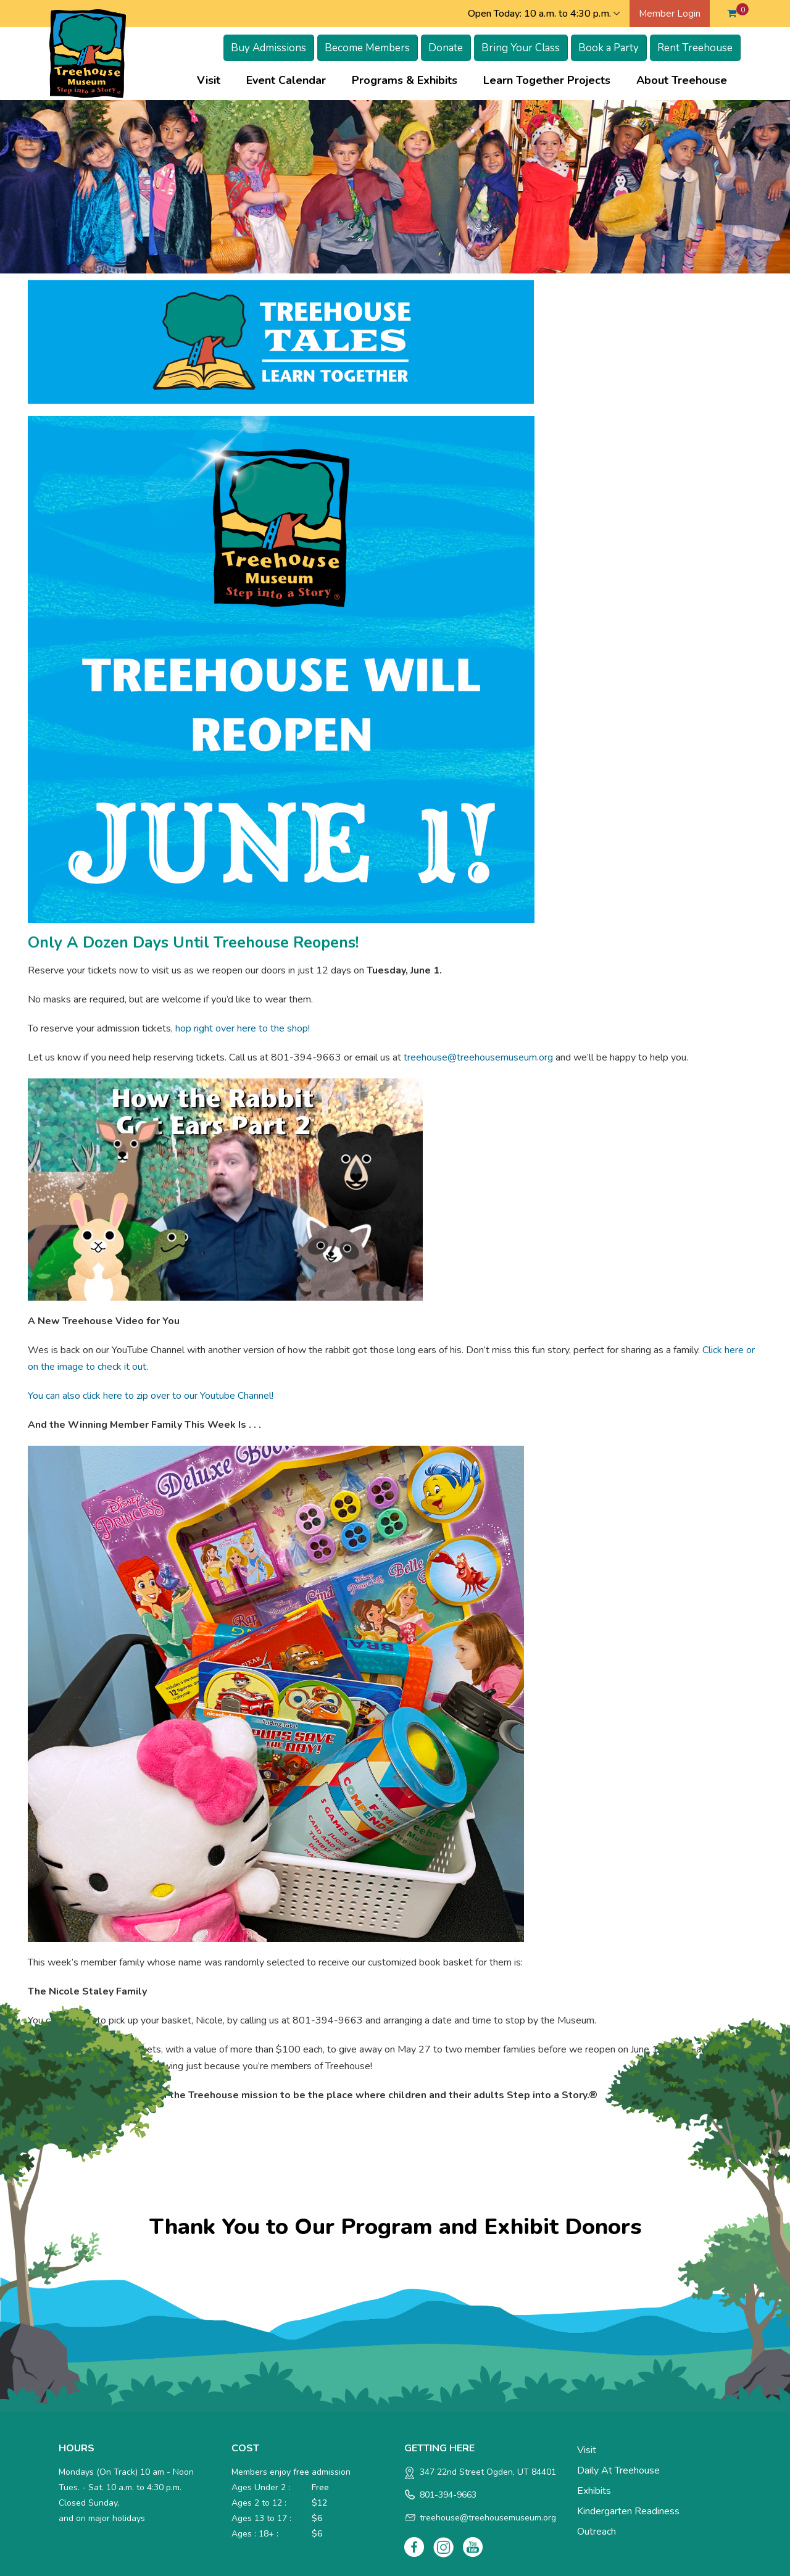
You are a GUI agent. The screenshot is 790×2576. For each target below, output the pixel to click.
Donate (445, 48)
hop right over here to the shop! (242, 1028)
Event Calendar (286, 80)
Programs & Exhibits (404, 80)
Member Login (670, 13)
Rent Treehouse (695, 48)
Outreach (596, 2531)
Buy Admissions (268, 48)
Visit (208, 80)
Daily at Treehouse (618, 2470)
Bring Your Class (520, 48)
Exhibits (594, 2491)
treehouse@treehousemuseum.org (478, 1057)
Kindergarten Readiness (628, 2511)
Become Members (367, 48)
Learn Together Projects (546, 80)
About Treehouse (681, 80)
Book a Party (608, 48)
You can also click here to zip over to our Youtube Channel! (150, 1396)
